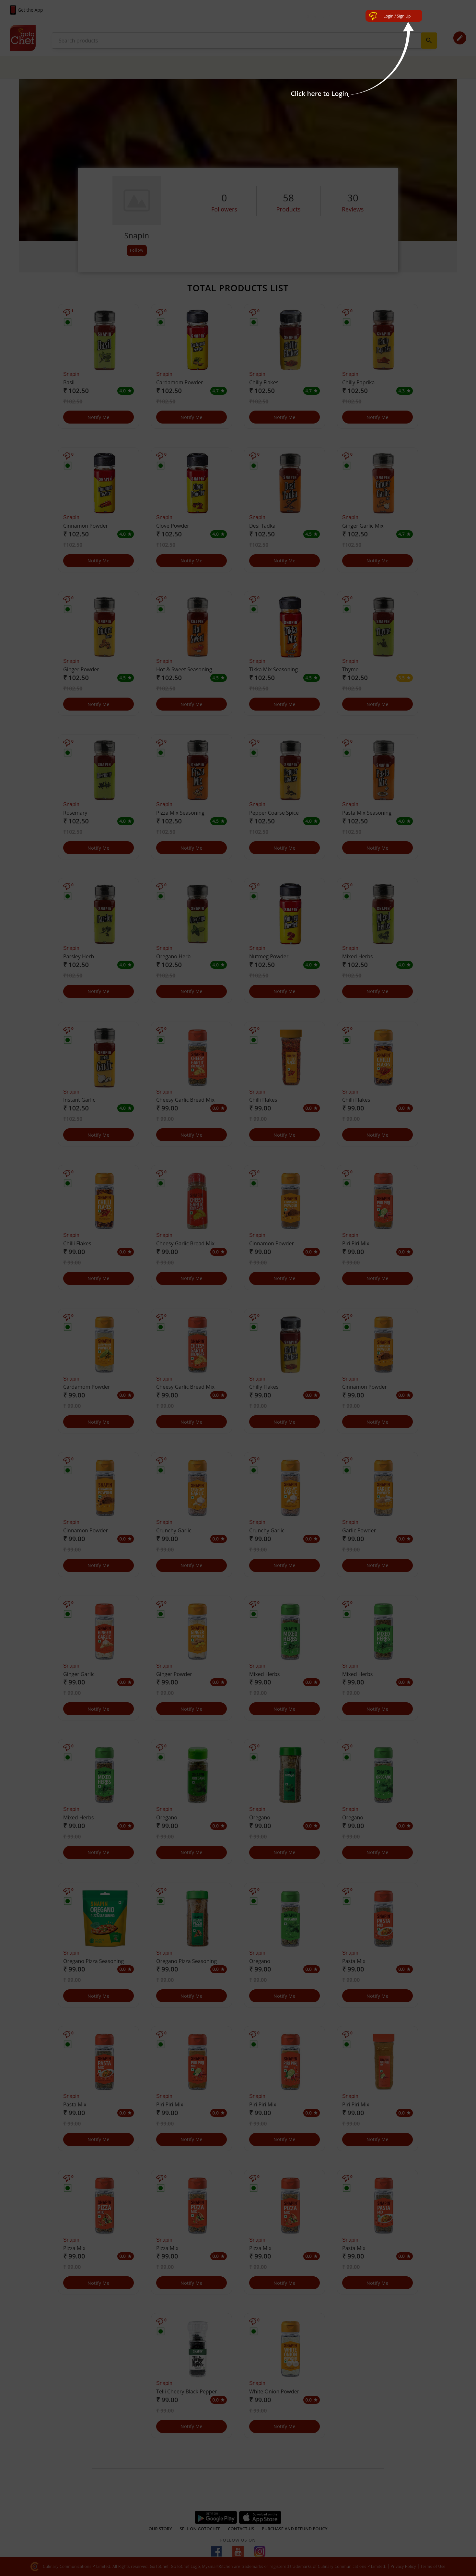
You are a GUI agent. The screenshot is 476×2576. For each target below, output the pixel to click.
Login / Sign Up (397, 16)
